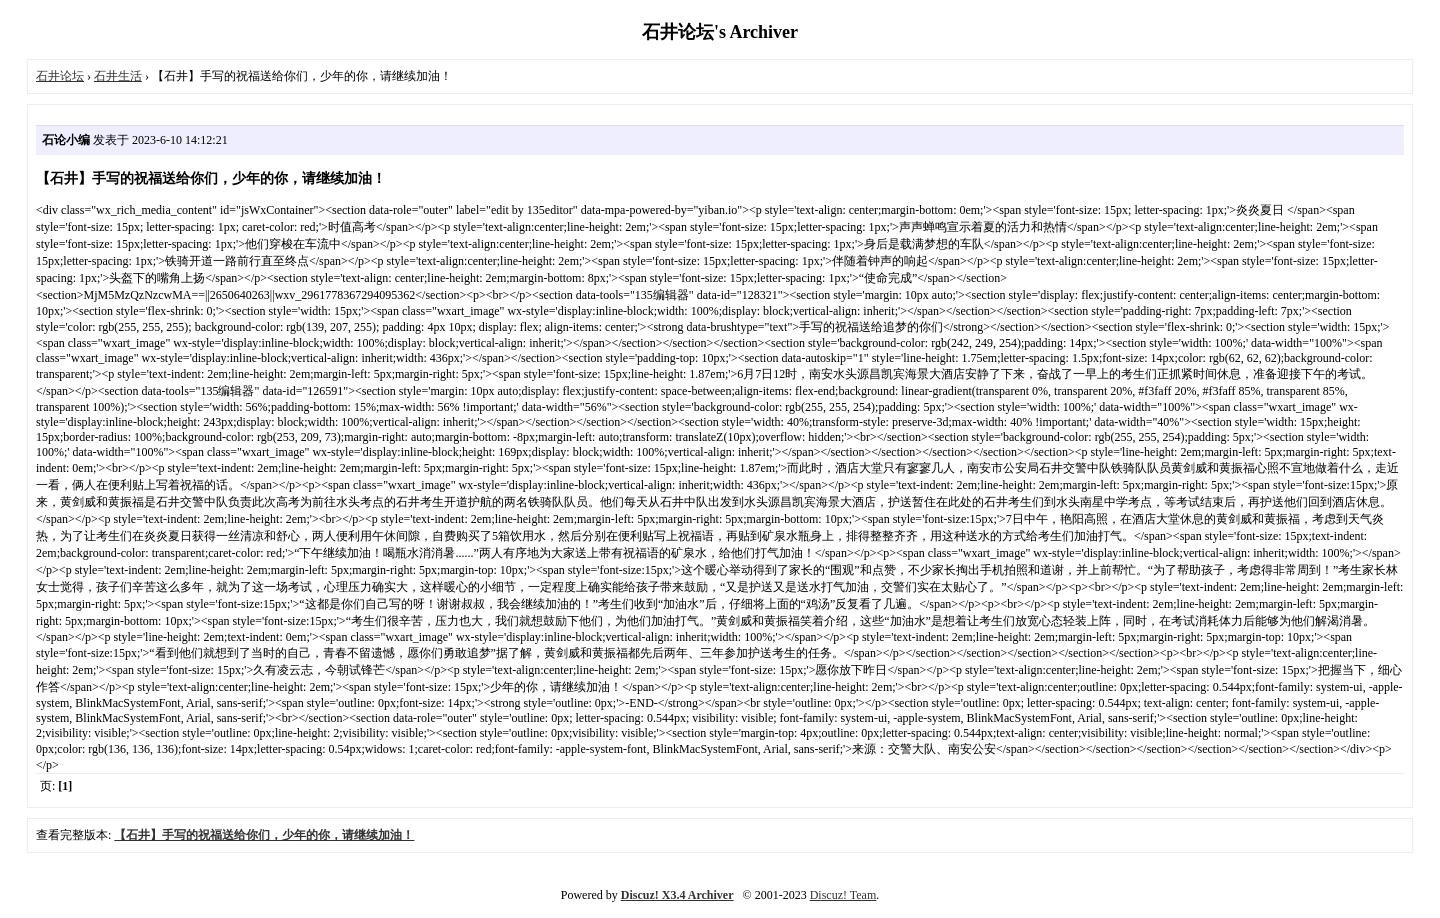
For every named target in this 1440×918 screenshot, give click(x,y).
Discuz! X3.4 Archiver (677, 895)
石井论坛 (60, 76)
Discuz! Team (843, 895)
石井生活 (118, 76)
